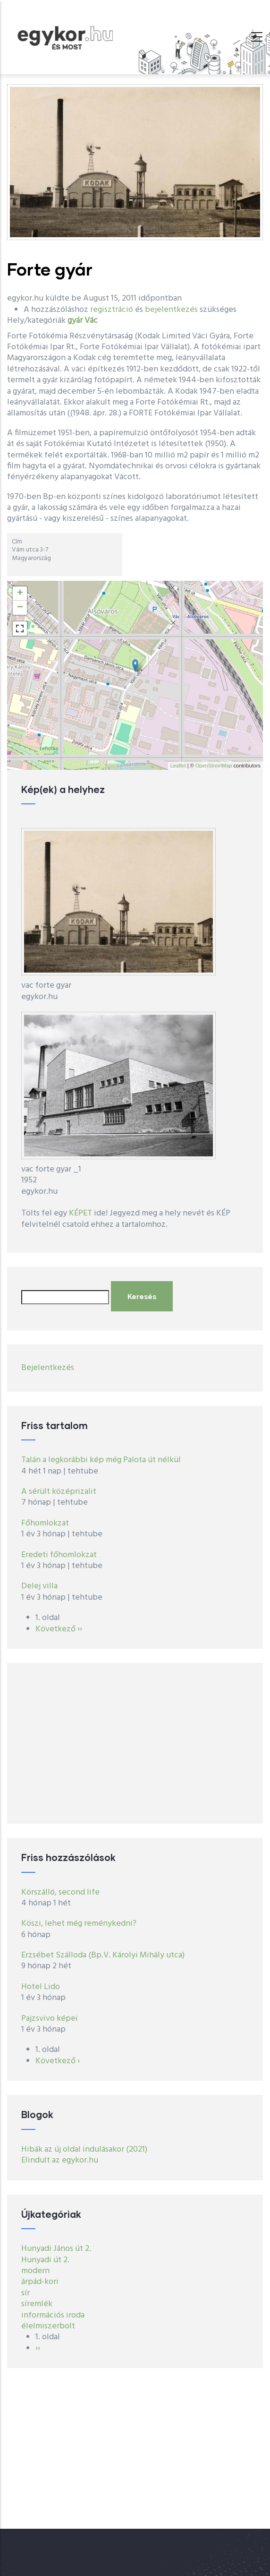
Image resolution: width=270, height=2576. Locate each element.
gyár (75, 320)
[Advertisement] (135, 1743)
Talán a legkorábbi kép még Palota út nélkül (101, 1460)
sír (25, 2293)
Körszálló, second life (60, 1892)
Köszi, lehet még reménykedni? (78, 1923)
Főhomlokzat (45, 1523)
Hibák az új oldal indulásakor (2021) (84, 2149)
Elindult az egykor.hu (59, 2160)
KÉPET (80, 1213)
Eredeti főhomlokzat (59, 1555)
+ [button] (20, 593)
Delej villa (39, 1586)
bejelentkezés (171, 310)
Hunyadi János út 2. (56, 2249)
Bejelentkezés (47, 1368)
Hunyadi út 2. (45, 2260)
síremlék (36, 2304)
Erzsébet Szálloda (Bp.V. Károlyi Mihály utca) (103, 1955)
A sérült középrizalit (58, 1492)
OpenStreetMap (213, 765)
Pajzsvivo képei (49, 2018)
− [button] (20, 608)
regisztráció (111, 310)
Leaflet (178, 765)
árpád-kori (40, 2282)
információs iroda (52, 2315)
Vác (91, 320)
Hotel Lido (40, 1987)
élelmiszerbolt (48, 2326)
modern (35, 2271)
